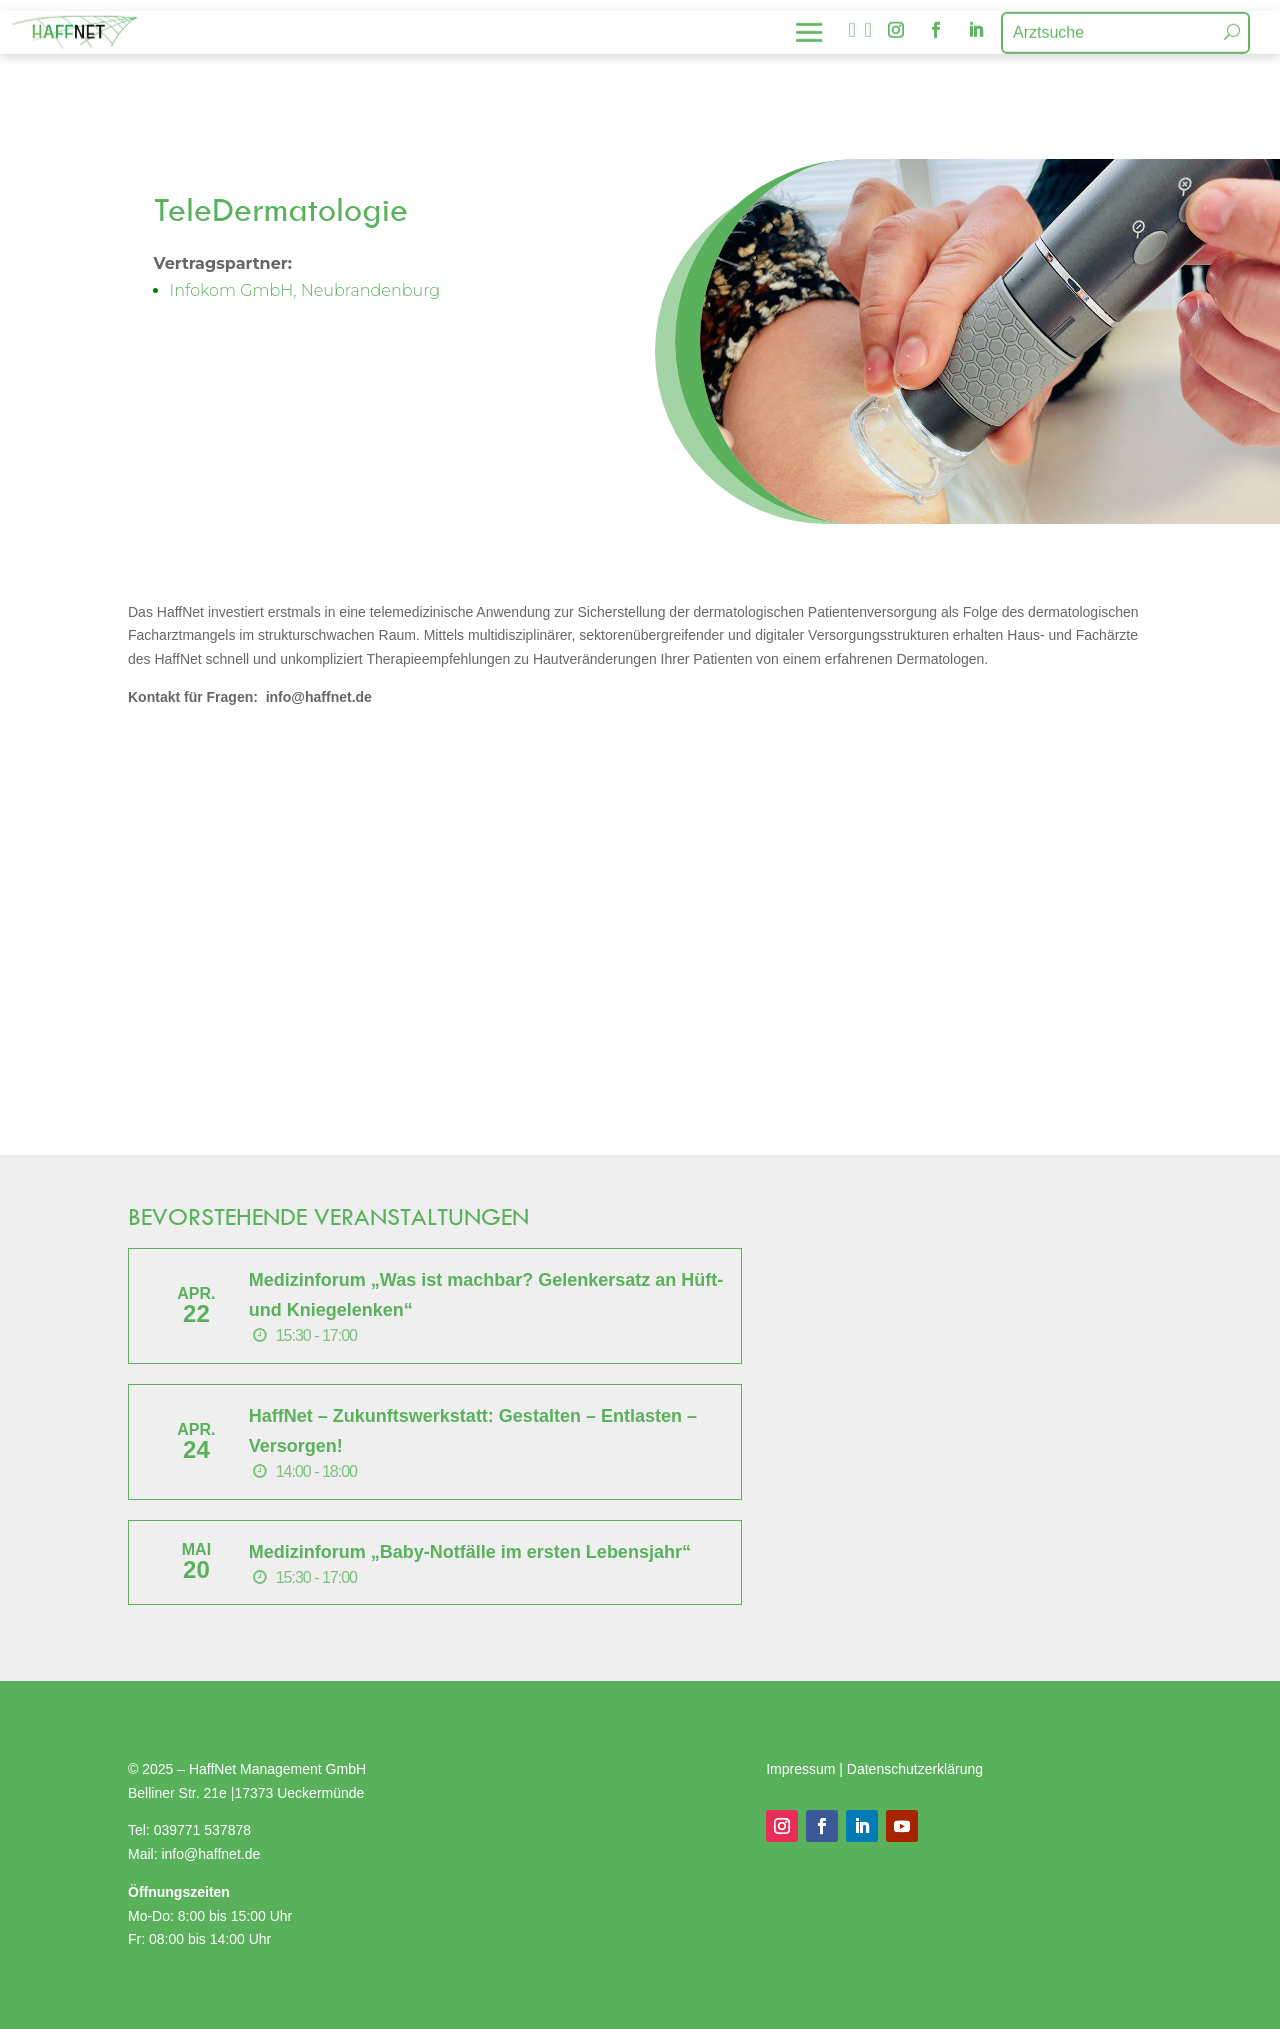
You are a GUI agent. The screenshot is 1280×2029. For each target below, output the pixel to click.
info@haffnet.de (212, 1854)
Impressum (802, 1769)
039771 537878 (202, 1830)
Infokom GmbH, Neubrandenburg (305, 290)
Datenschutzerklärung (915, 1769)
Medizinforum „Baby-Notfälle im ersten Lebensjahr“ (470, 1552)
